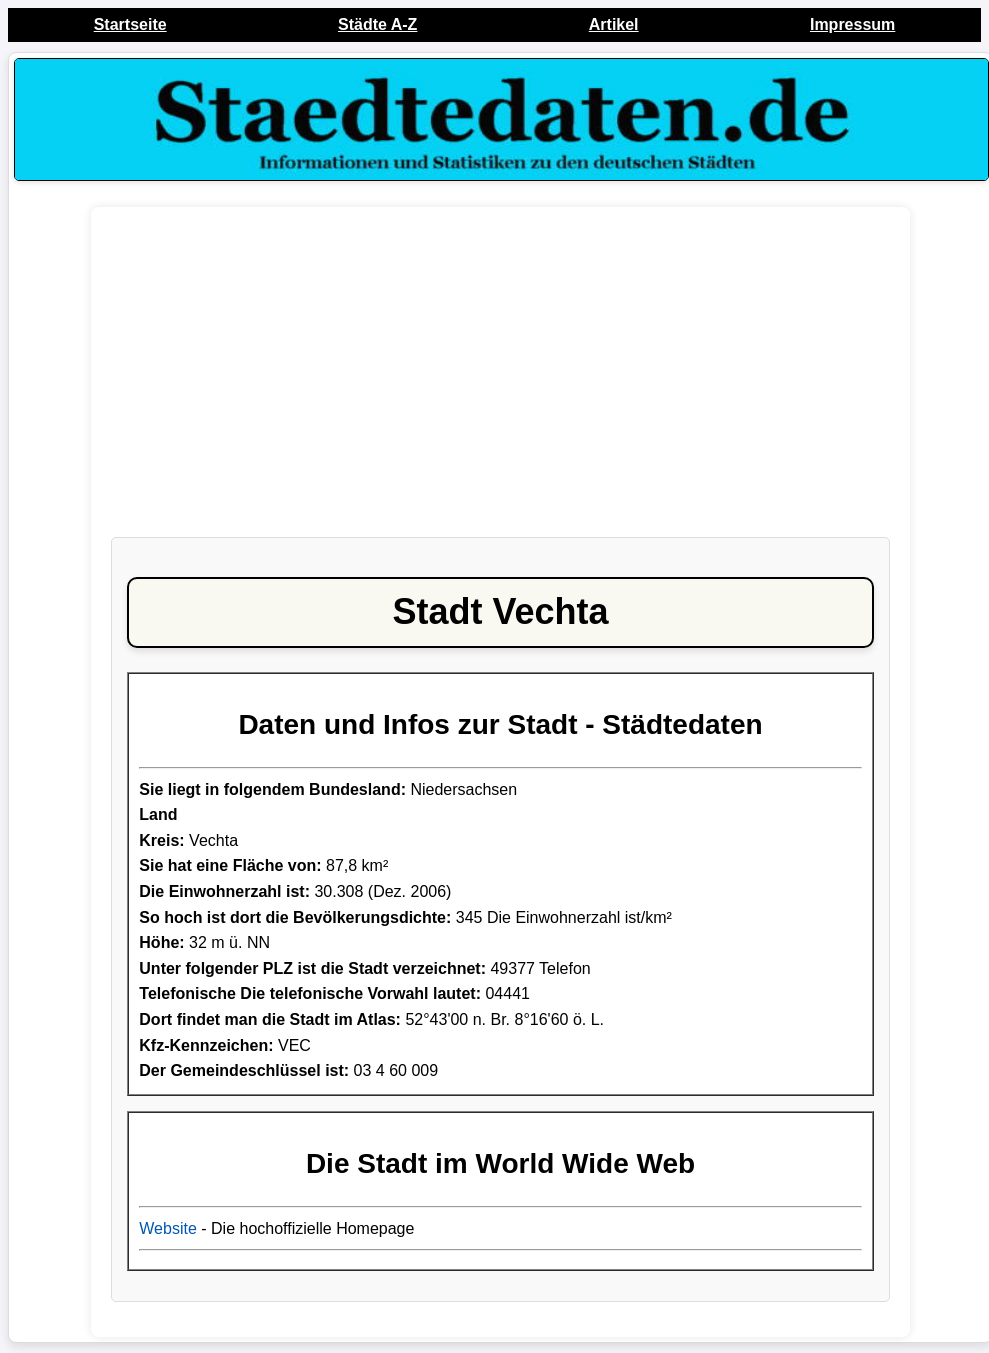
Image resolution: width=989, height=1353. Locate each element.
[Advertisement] (500, 382)
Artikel (614, 24)
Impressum (852, 24)
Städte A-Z (377, 24)
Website (168, 1228)
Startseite (130, 24)
